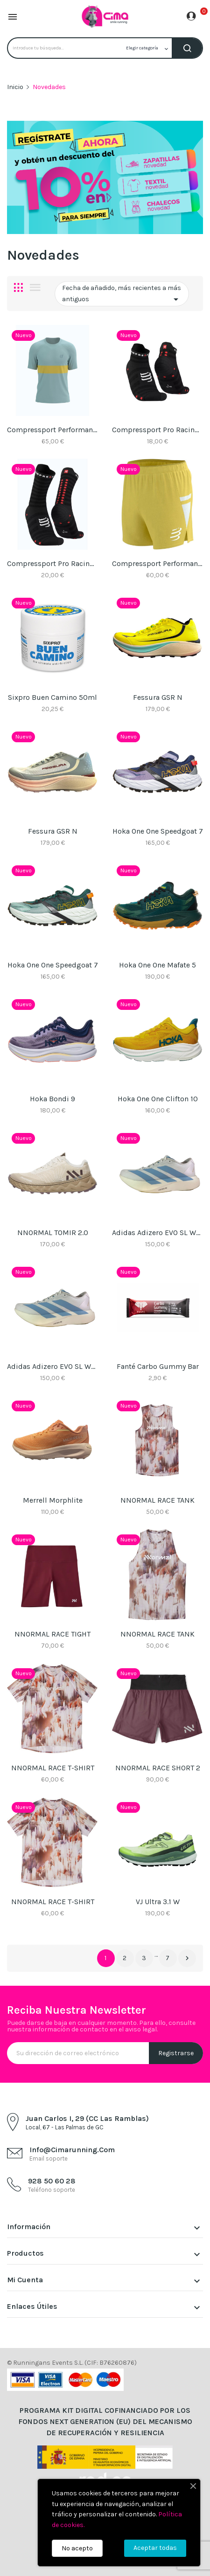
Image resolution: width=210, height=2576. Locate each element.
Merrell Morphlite (53, 1500)
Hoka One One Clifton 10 (158, 1098)
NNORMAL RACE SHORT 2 (157, 1767)
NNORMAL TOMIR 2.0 (52, 1232)
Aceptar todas (155, 2548)
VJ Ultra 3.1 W (158, 1901)
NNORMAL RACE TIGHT (52, 1634)
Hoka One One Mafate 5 (157, 964)
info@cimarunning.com (72, 2149)
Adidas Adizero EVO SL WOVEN (157, 1232)
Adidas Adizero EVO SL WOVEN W (52, 1366)
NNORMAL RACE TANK (157, 1500)
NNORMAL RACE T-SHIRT (52, 1767)
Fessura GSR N (157, 697)
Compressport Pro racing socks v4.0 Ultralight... (157, 429)
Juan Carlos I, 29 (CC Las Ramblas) (87, 2118)
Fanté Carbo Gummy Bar (158, 1366)
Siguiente (187, 1958)
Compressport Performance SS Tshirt (52, 429)
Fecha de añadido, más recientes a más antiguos (122, 294)
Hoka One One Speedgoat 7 (157, 831)
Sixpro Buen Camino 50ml (52, 697)
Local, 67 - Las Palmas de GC (65, 2127)
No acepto (77, 2548)
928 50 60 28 (52, 2180)
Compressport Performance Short (157, 563)
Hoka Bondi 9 (52, 1098)
